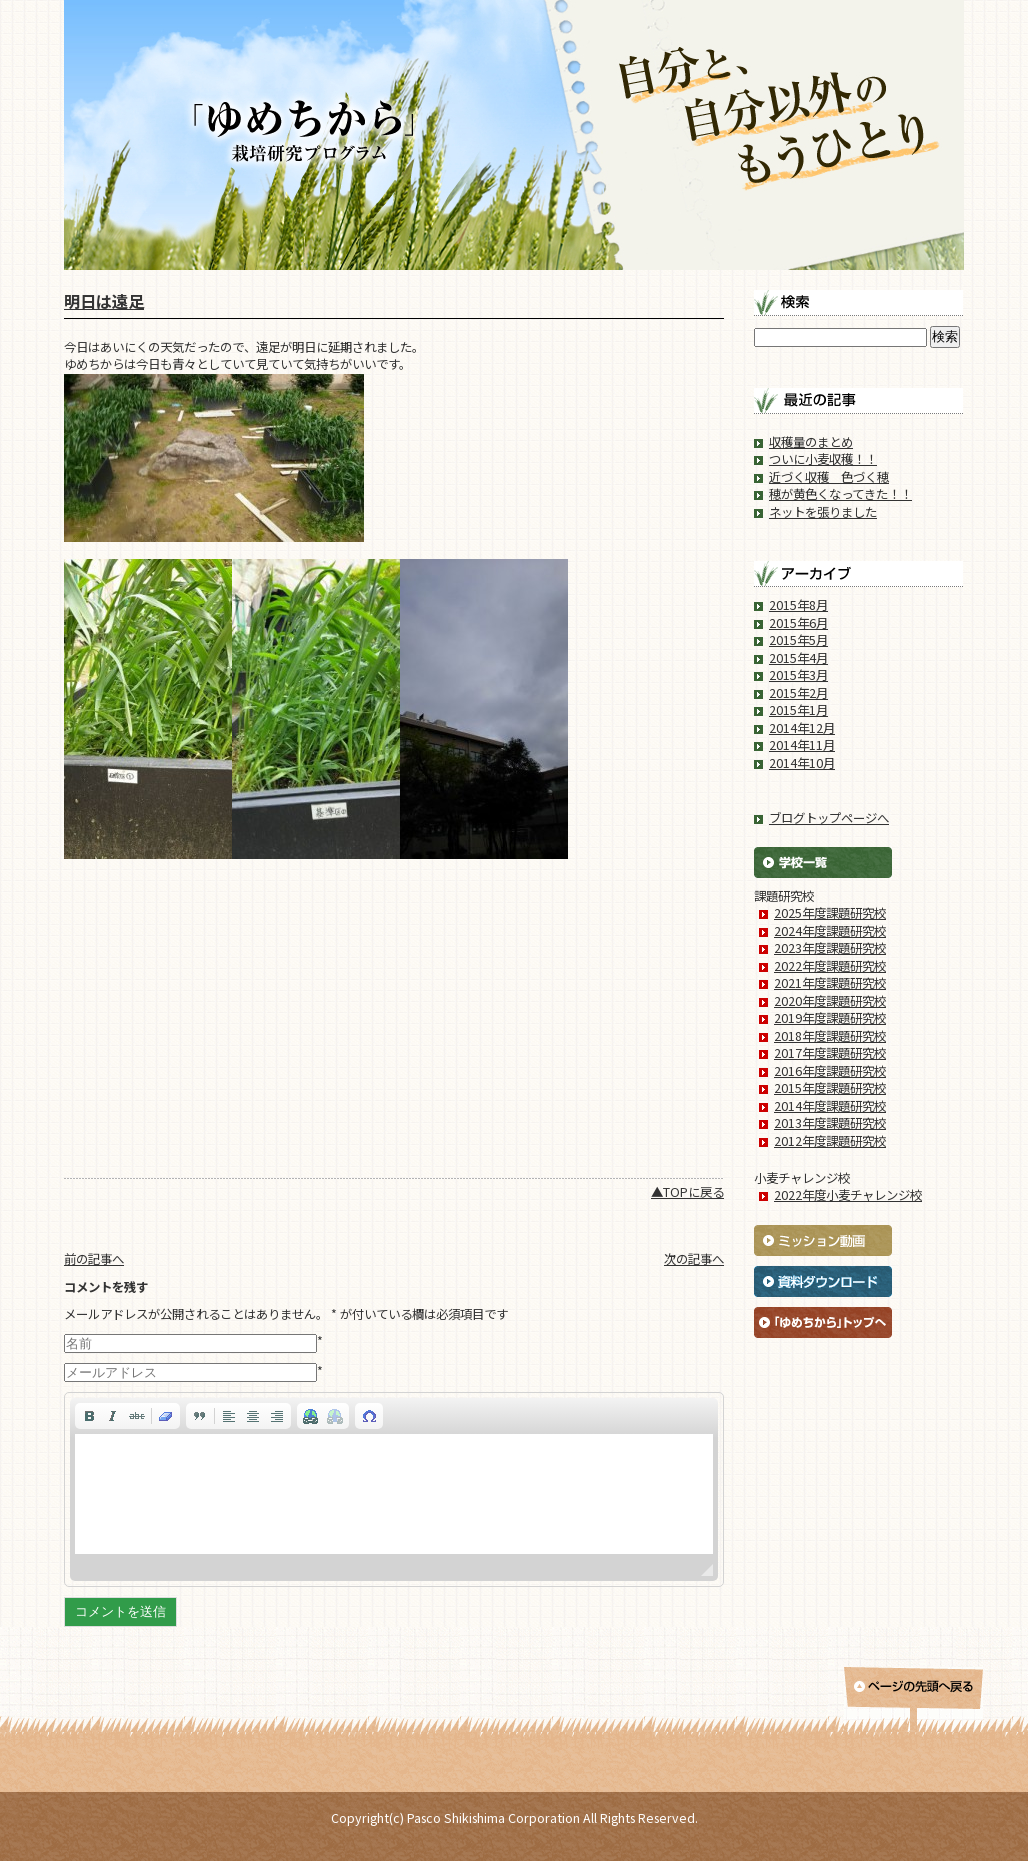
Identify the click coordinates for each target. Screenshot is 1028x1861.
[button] (89, 1416)
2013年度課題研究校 (830, 1123)
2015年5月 (798, 640)
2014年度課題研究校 (830, 1106)
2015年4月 (798, 658)
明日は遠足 (104, 301)
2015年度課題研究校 (830, 1088)
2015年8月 (798, 605)
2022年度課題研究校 (830, 966)
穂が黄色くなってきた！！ (840, 494)
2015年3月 (798, 675)
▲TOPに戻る (687, 1192)
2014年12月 (802, 728)
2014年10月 (802, 763)
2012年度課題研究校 (830, 1141)
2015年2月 (798, 693)
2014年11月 (802, 745)
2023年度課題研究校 (830, 948)
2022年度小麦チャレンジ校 (848, 1195)
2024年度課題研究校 (830, 931)
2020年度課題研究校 (830, 1001)
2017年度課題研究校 (830, 1053)
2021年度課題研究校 (830, 983)
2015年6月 (798, 623)
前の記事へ (94, 1259)
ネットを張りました (823, 512)
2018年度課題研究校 (830, 1036)
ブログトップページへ (829, 818)
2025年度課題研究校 (830, 913)
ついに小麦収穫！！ (823, 459)
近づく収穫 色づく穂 (829, 477)
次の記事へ (694, 1259)
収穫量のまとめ (811, 442)
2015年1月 (798, 710)
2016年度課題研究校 (830, 1071)
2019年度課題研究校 (830, 1018)
